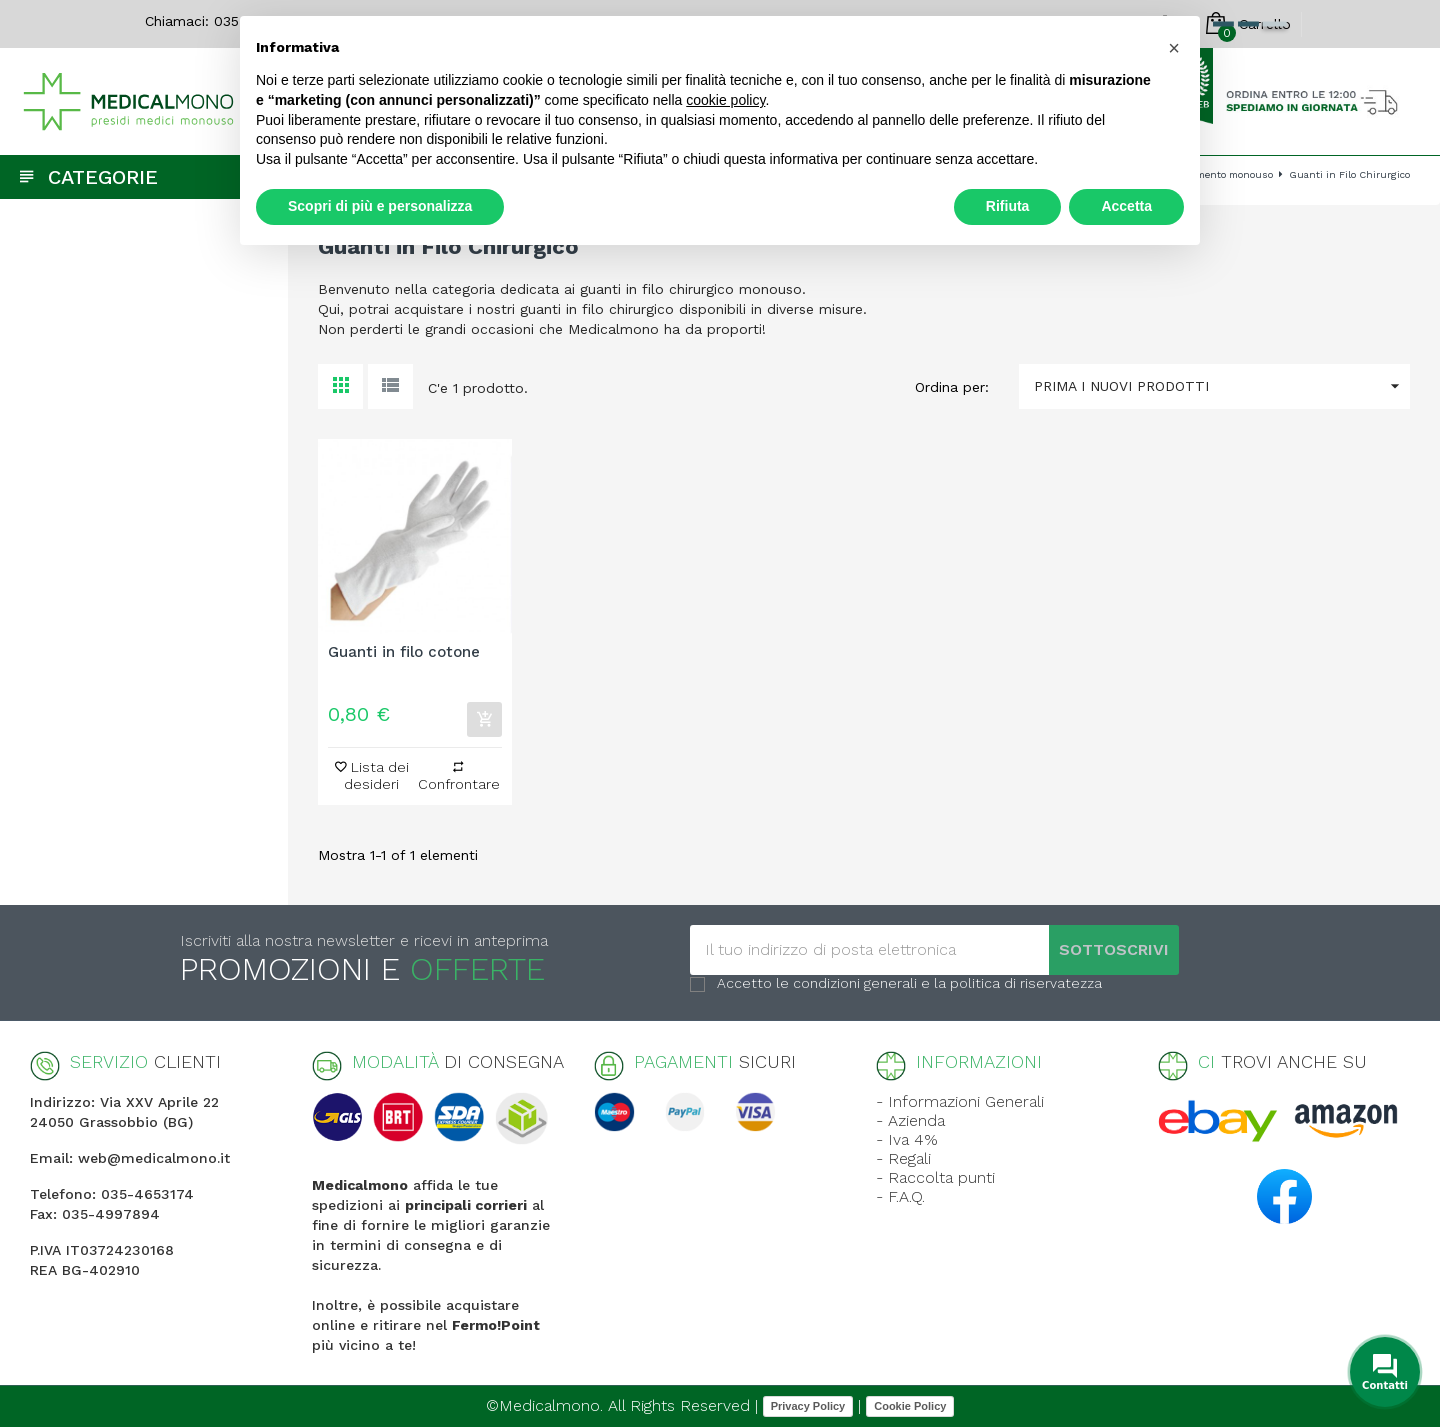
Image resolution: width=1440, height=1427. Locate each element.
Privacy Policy (808, 1406)
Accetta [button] (1126, 206)
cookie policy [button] (725, 100)
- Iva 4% (907, 1139)
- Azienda (910, 1120)
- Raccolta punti (935, 1177)
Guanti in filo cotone (404, 652)
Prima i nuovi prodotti (1222, 386)
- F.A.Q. (900, 1196)
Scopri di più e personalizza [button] (380, 206)
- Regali (903, 1158)
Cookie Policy (910, 1406)
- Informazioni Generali (960, 1101)
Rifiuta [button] (1008, 206)
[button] (1174, 48)
